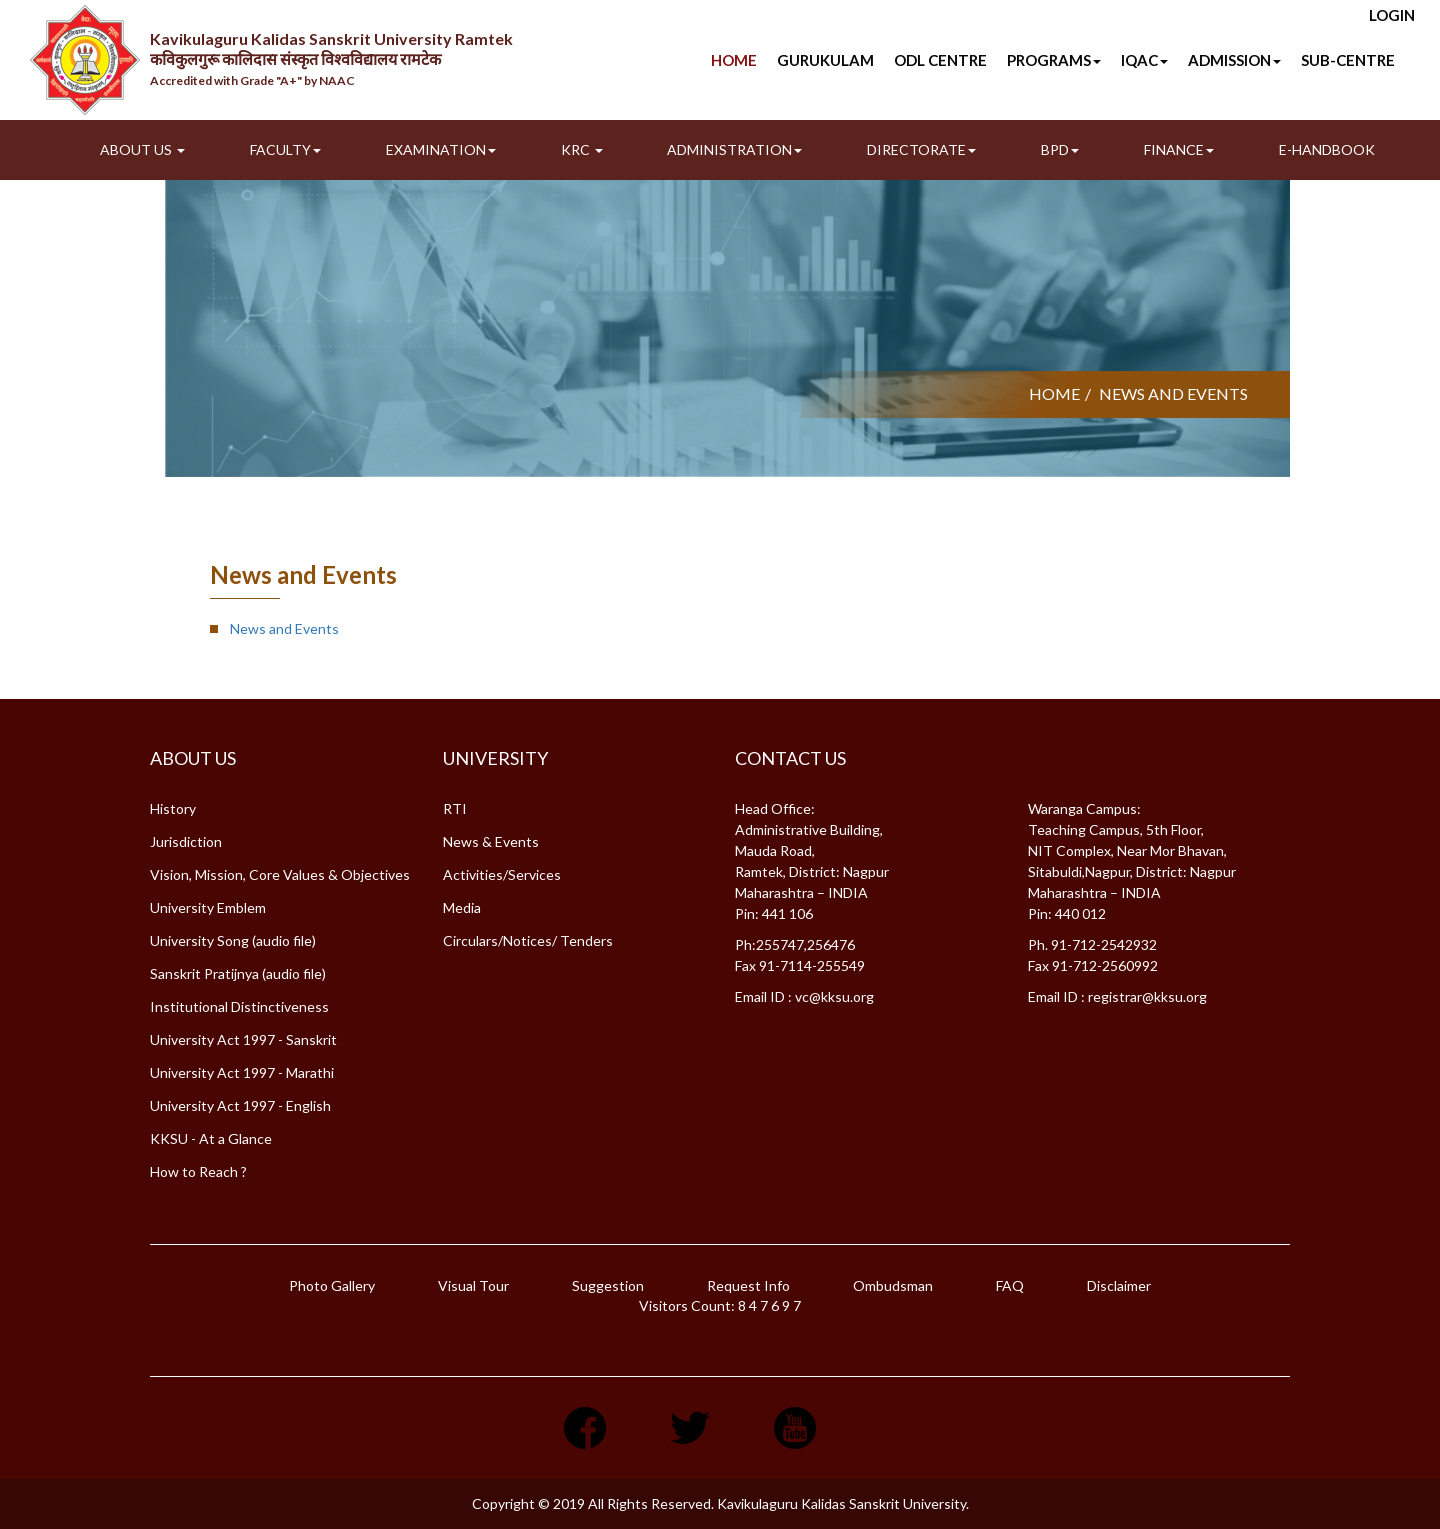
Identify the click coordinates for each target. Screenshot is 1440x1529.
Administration (734, 149)
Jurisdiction (186, 841)
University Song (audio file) (233, 940)
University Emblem (208, 907)
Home (734, 60)
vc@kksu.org (834, 996)
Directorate (921, 149)
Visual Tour (473, 1285)
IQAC (1144, 60)
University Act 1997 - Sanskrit (243, 1039)
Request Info (748, 1285)
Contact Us (790, 758)
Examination (441, 149)
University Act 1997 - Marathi (242, 1072)
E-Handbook (1327, 149)
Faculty (285, 149)
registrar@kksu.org (1147, 996)
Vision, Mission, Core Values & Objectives (280, 874)
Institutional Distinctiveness (239, 1006)
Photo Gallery (332, 1285)
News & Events (491, 841)
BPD (1060, 149)
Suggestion (608, 1285)
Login (1392, 15)
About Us (142, 149)
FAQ (1010, 1285)
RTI (455, 808)
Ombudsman (893, 1285)
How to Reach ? (198, 1171)
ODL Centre (940, 60)
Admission (1234, 60)
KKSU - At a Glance (211, 1138)
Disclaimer (1119, 1285)
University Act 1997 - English (240, 1105)
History (173, 808)
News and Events (284, 628)
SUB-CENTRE (1348, 60)
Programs (1054, 60)
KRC (582, 149)
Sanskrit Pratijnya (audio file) (238, 973)
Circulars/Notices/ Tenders (528, 940)
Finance (1179, 149)
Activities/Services (502, 874)
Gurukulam (825, 60)
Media (462, 907)
